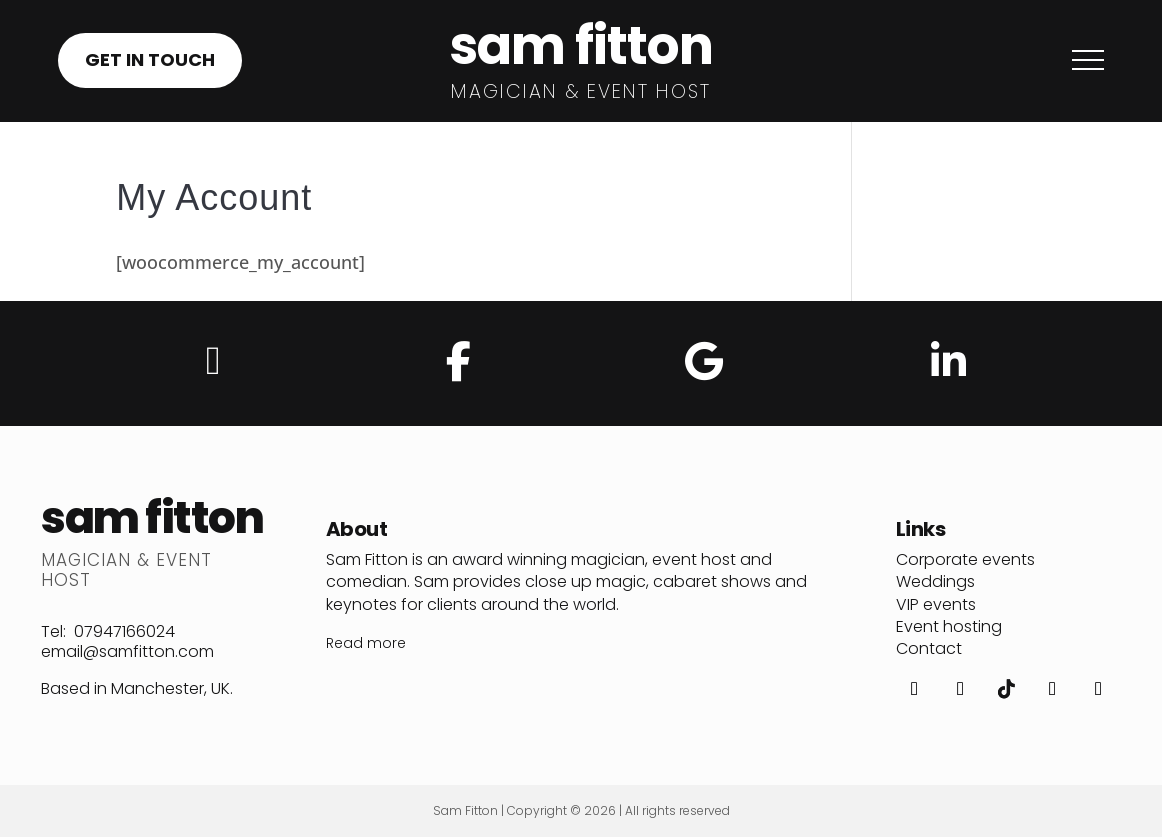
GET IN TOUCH (150, 59)
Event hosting (949, 626)
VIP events (936, 604)
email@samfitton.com (127, 651)
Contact (929, 648)
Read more (366, 643)
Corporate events (965, 559)
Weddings (935, 581)
